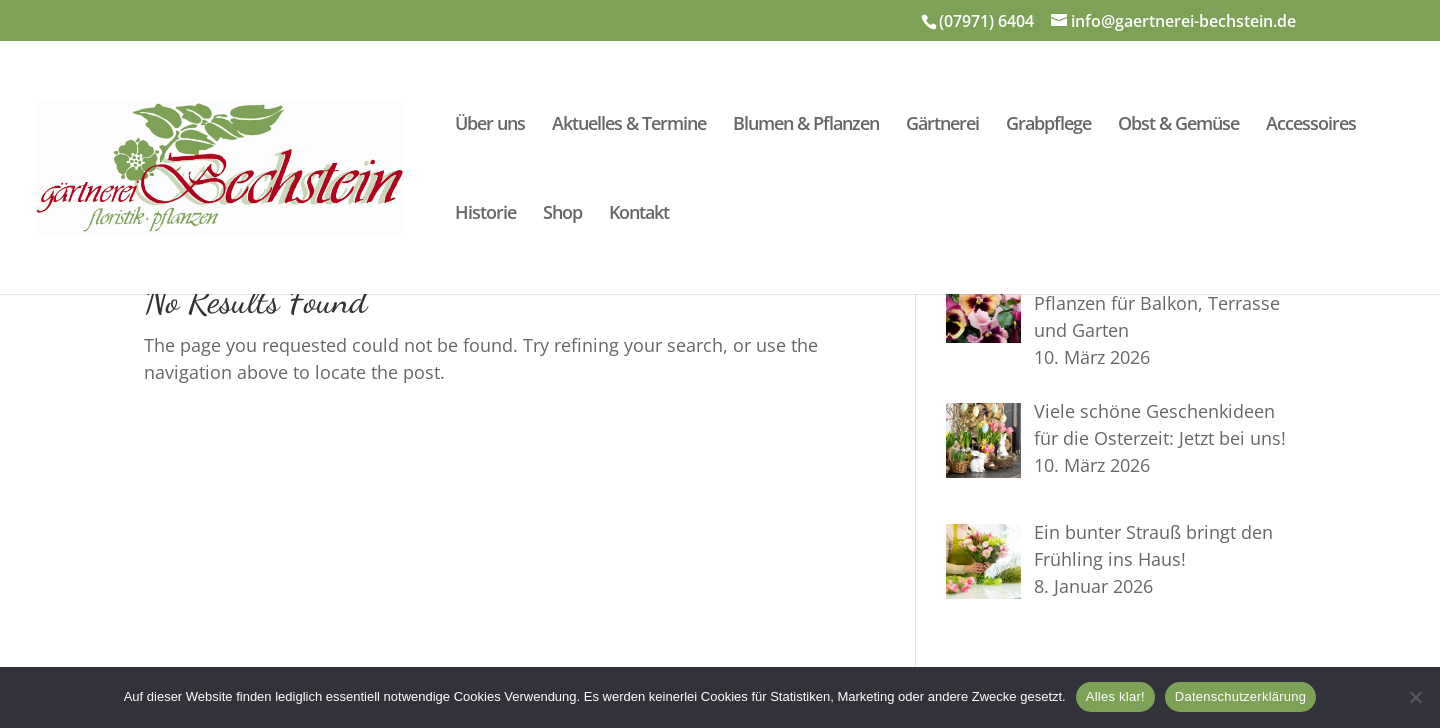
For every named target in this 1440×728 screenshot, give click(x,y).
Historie (485, 214)
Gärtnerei (942, 125)
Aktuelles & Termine (629, 125)
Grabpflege (1048, 125)
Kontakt (639, 214)
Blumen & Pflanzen (806, 125)
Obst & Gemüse (1178, 125)
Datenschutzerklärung (1240, 696)
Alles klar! (1115, 696)
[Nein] (1415, 697)
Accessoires (1311, 125)
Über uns (490, 125)
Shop (562, 214)
